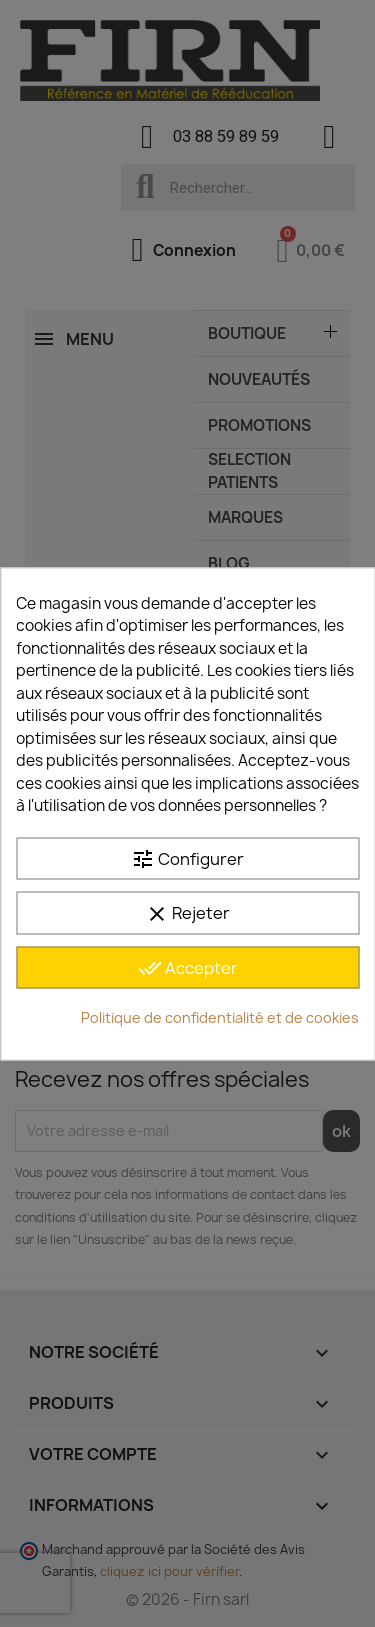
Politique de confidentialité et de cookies (220, 1017)
